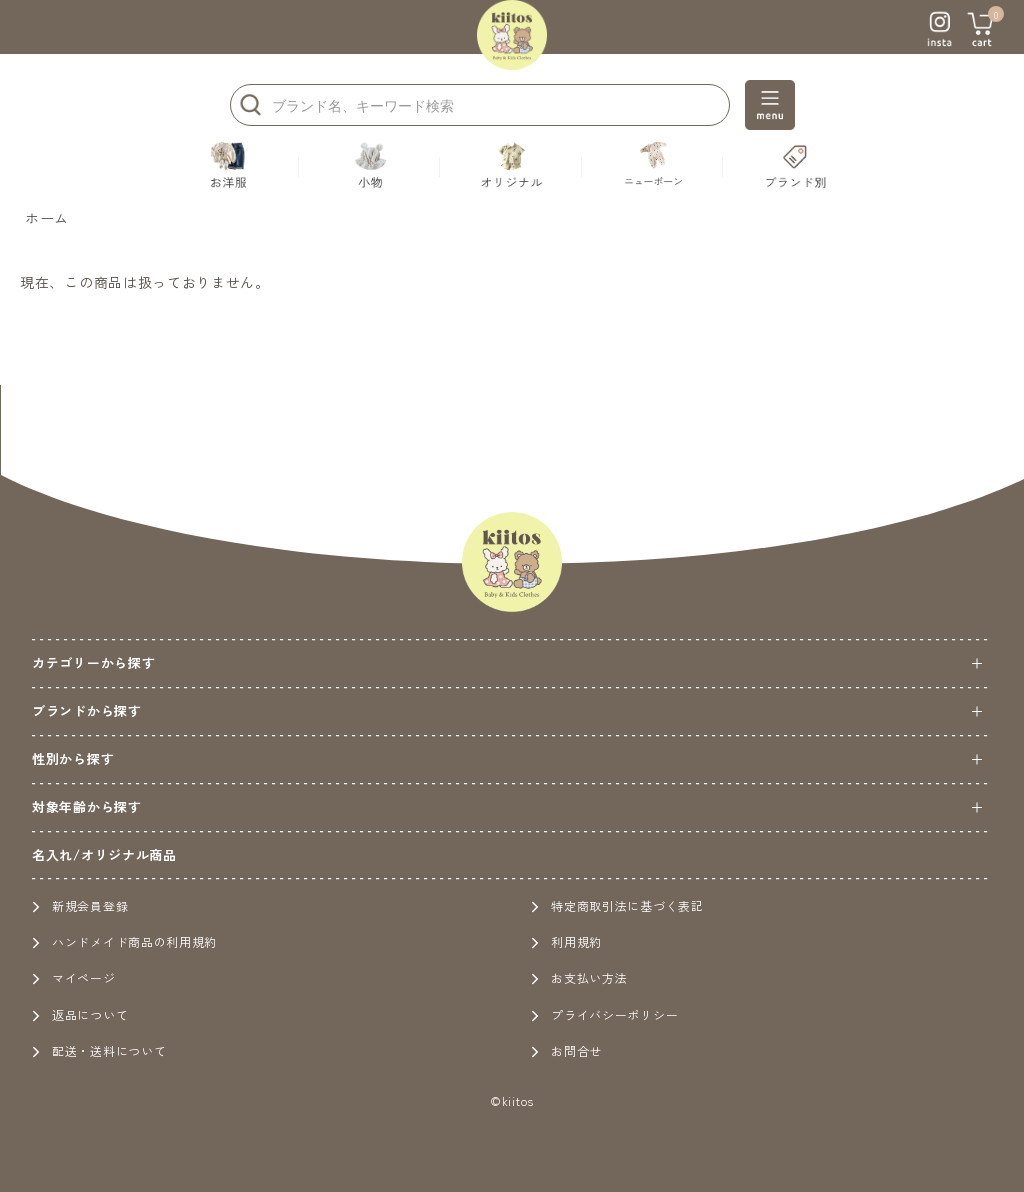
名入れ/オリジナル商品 (104, 854)
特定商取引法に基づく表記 (617, 905)
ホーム (47, 218)
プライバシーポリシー (604, 1014)
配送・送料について (99, 1050)
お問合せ (566, 1050)
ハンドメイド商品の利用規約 (124, 941)
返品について (80, 1014)
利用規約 (566, 941)
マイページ (74, 977)
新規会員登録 (80, 905)
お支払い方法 (579, 977)
